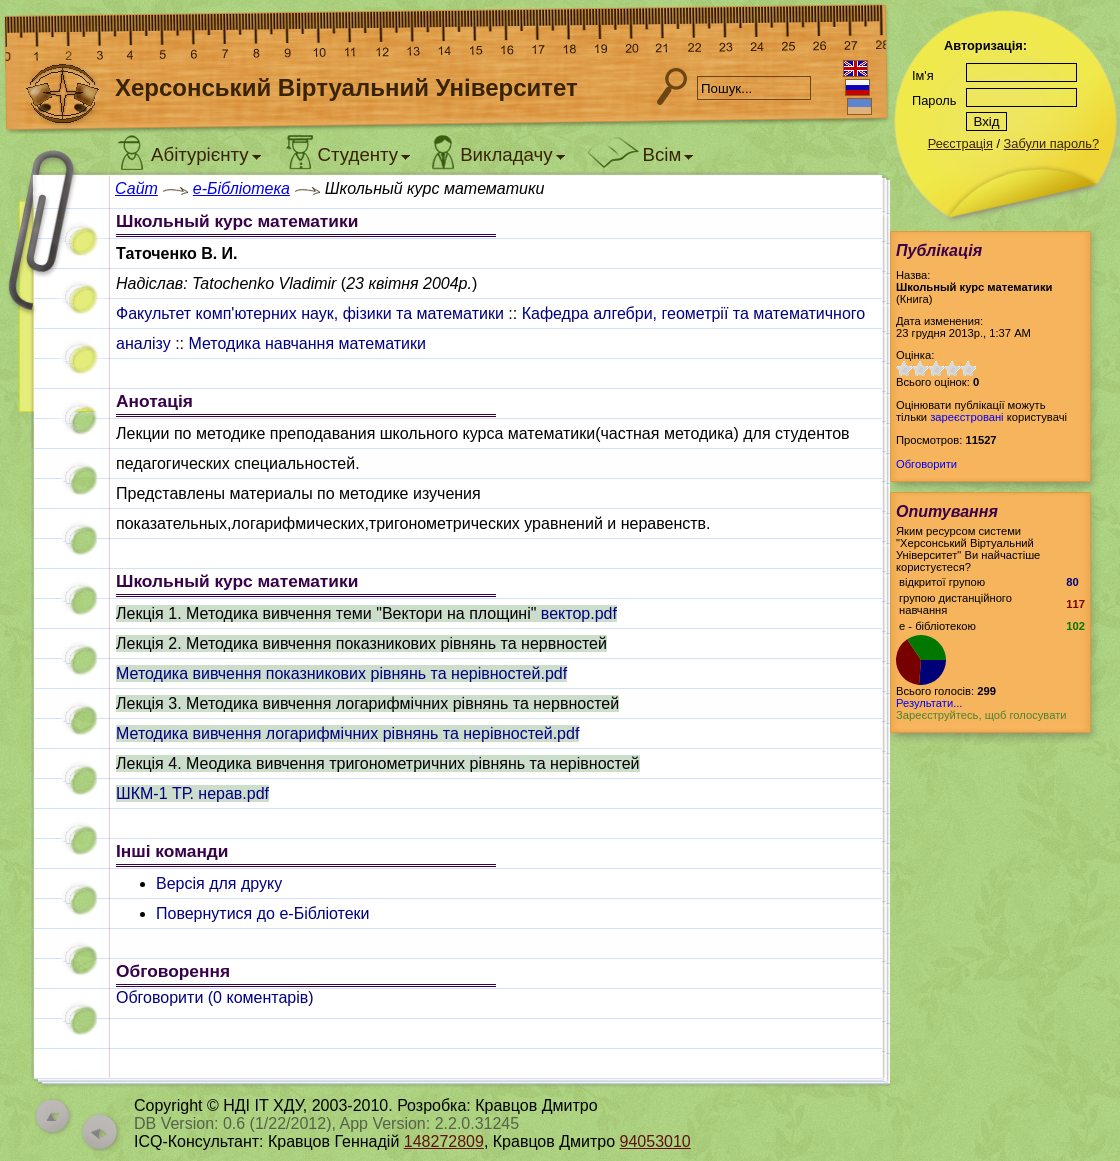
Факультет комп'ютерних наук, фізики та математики (310, 313)
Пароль (934, 100)
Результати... (929, 703)
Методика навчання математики (306, 343)
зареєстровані (966, 417)
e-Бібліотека (241, 188)
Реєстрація (960, 143)
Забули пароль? (1051, 143)
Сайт (136, 188)
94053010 (655, 1141)
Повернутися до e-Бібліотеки (263, 913)
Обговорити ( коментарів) (215, 997)
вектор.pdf (579, 613)
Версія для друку (219, 883)
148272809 (444, 1141)
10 (968, 368)
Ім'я (923, 75)
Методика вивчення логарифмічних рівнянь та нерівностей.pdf (347, 733)
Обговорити (926, 464)
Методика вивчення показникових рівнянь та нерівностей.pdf (341, 673)
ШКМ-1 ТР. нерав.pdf (192, 793)
